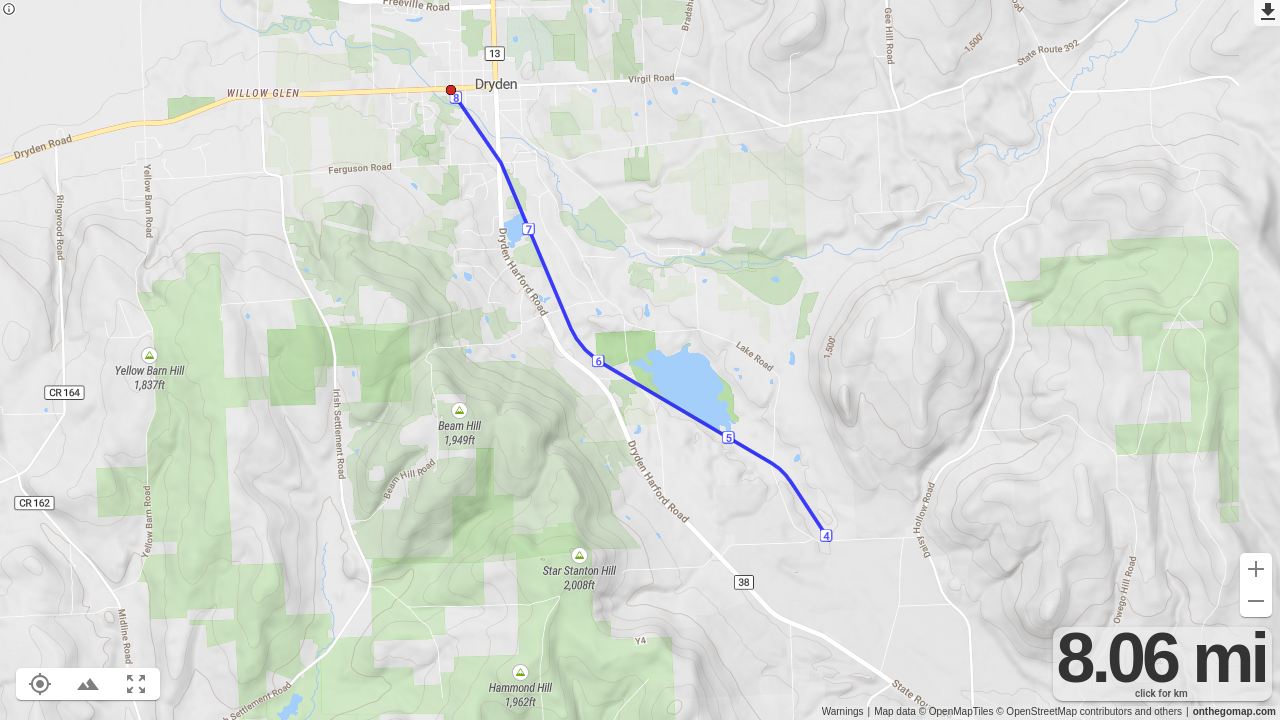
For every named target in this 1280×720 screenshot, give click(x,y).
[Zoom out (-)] (1256, 601)
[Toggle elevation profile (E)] (88, 684)
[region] (640, 360)
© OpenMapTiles (956, 711)
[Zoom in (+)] (1256, 569)
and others (1158, 711)
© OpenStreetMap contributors (1064, 711)
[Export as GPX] (1267, 13)
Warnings (843, 711)
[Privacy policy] (9, 10)
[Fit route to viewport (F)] (136, 684)
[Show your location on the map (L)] (40, 684)
